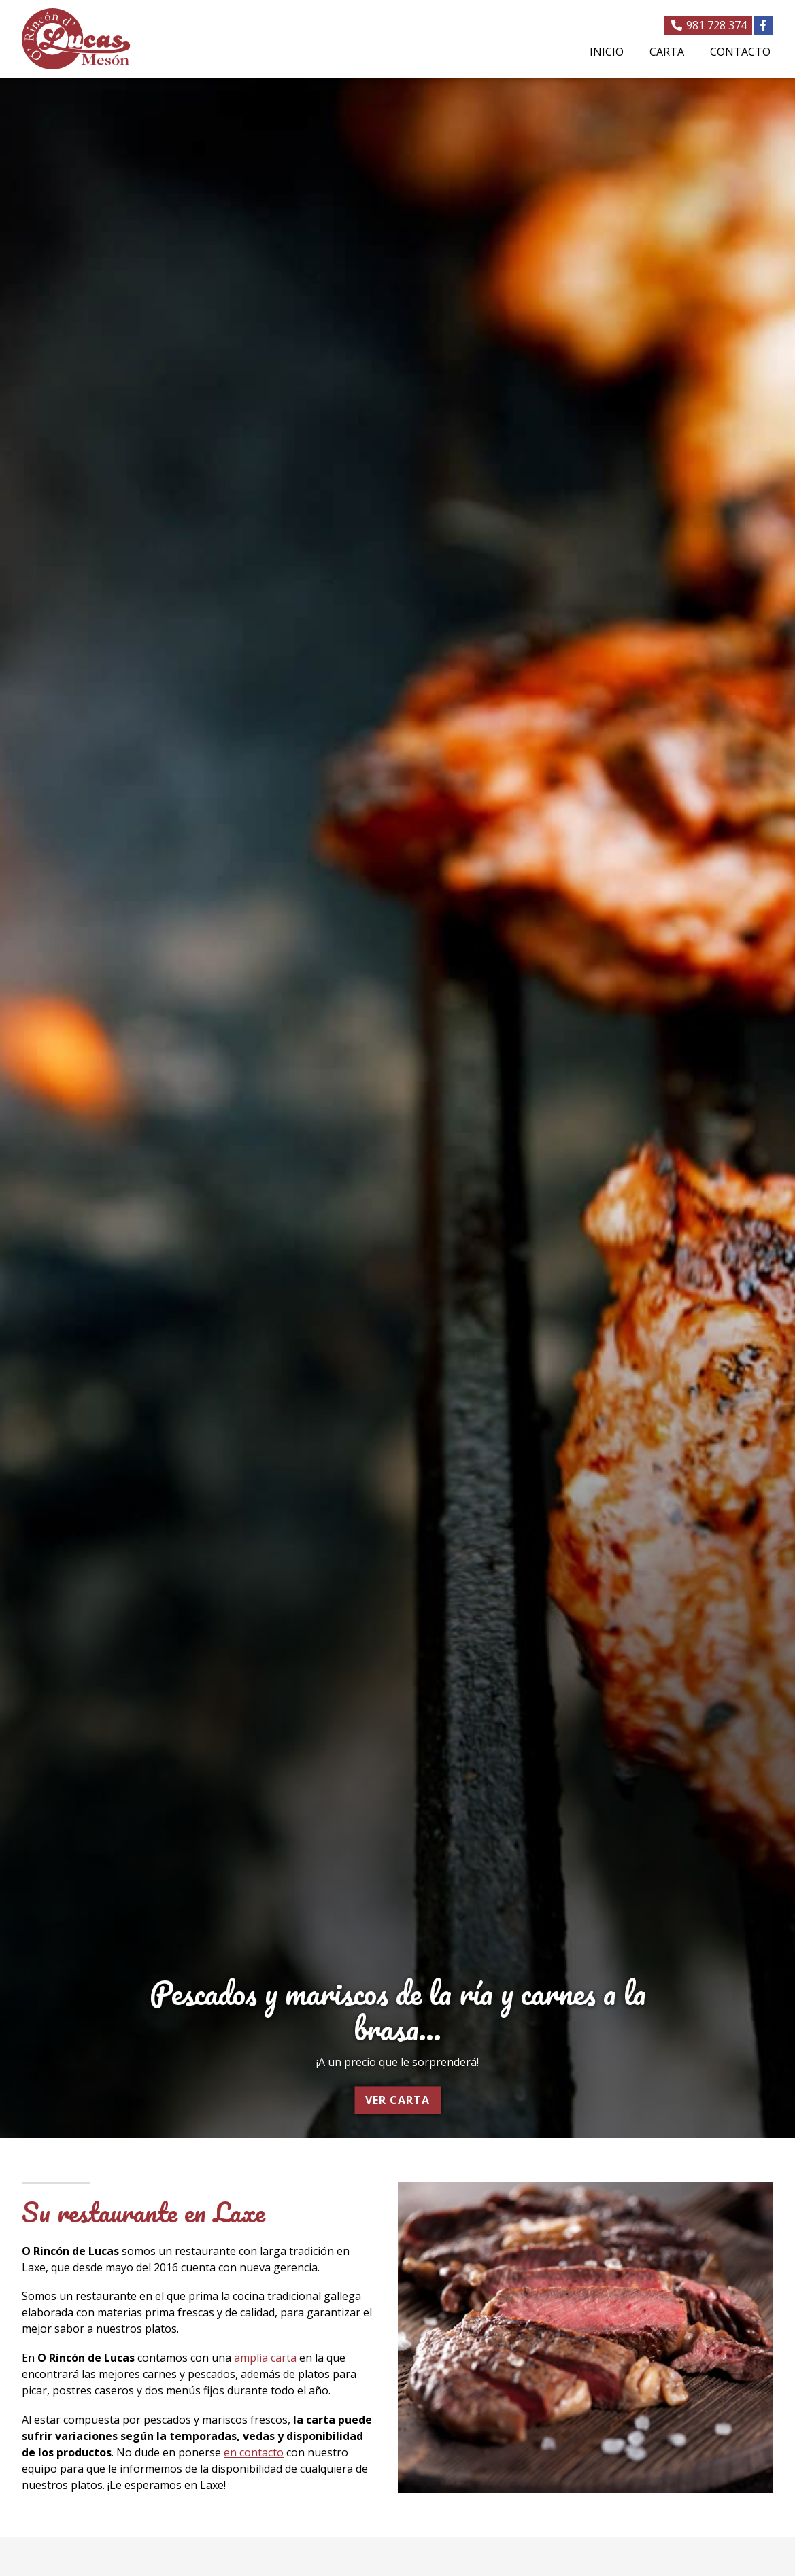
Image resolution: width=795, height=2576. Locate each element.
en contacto (254, 2452)
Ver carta (397, 2100)
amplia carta (265, 2357)
